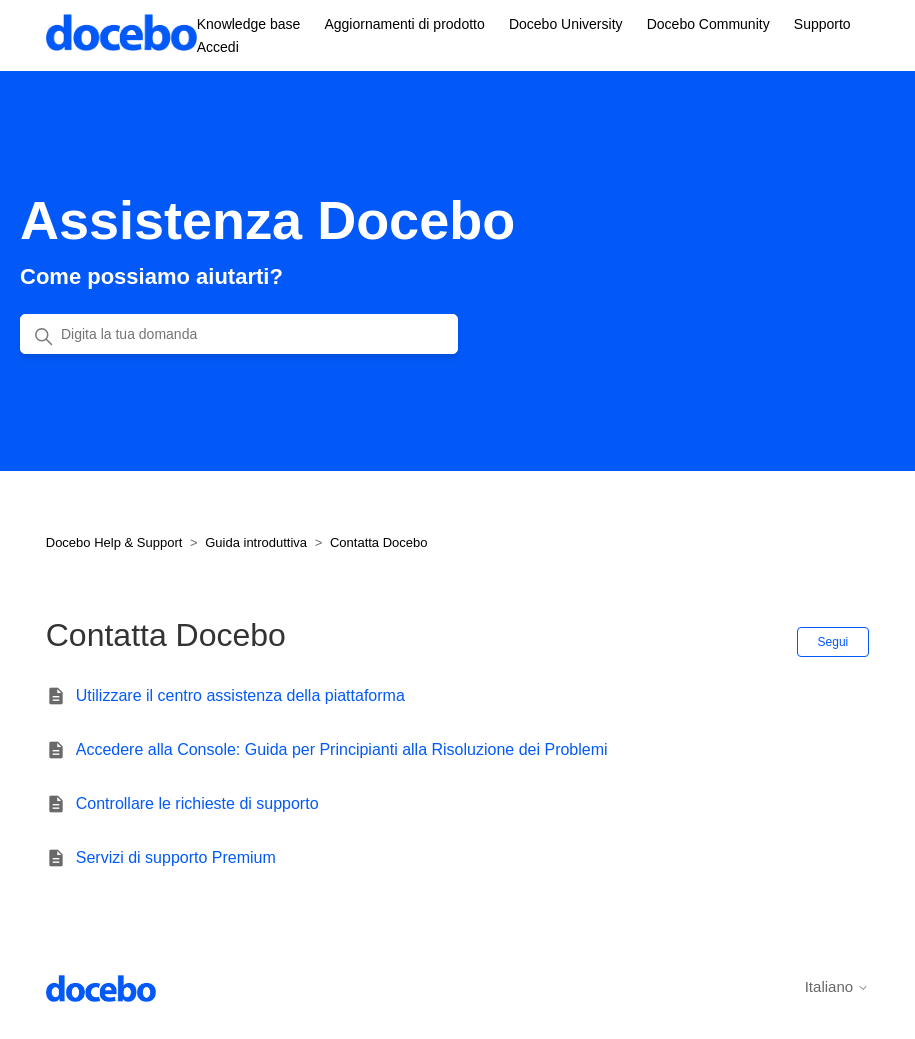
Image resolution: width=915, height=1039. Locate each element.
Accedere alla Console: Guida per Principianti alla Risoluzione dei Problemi (342, 749)
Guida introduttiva (256, 542)
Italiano (837, 986)
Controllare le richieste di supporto (197, 803)
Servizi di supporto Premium (176, 857)
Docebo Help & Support (114, 542)
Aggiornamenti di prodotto (404, 24)
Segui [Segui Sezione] (833, 642)
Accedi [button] (218, 47)
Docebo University (566, 24)
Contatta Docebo (379, 542)
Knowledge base (249, 24)
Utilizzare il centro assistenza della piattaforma (240, 695)
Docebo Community (708, 24)
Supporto (822, 24)
